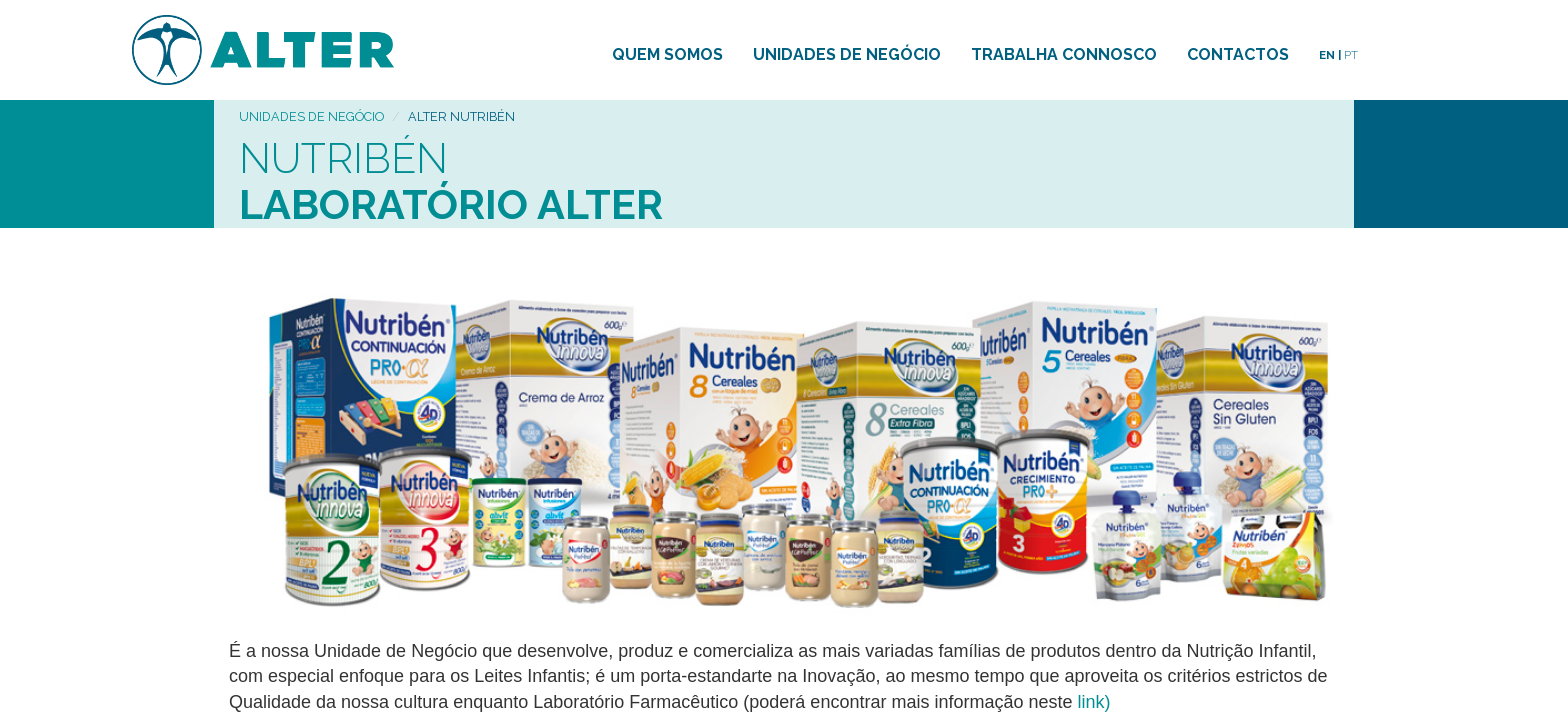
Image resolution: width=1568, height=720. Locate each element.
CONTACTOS (1238, 54)
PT (1351, 55)
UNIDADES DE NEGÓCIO (847, 54)
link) (1094, 702)
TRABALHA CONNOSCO (1064, 54)
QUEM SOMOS (667, 54)
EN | (1330, 55)
